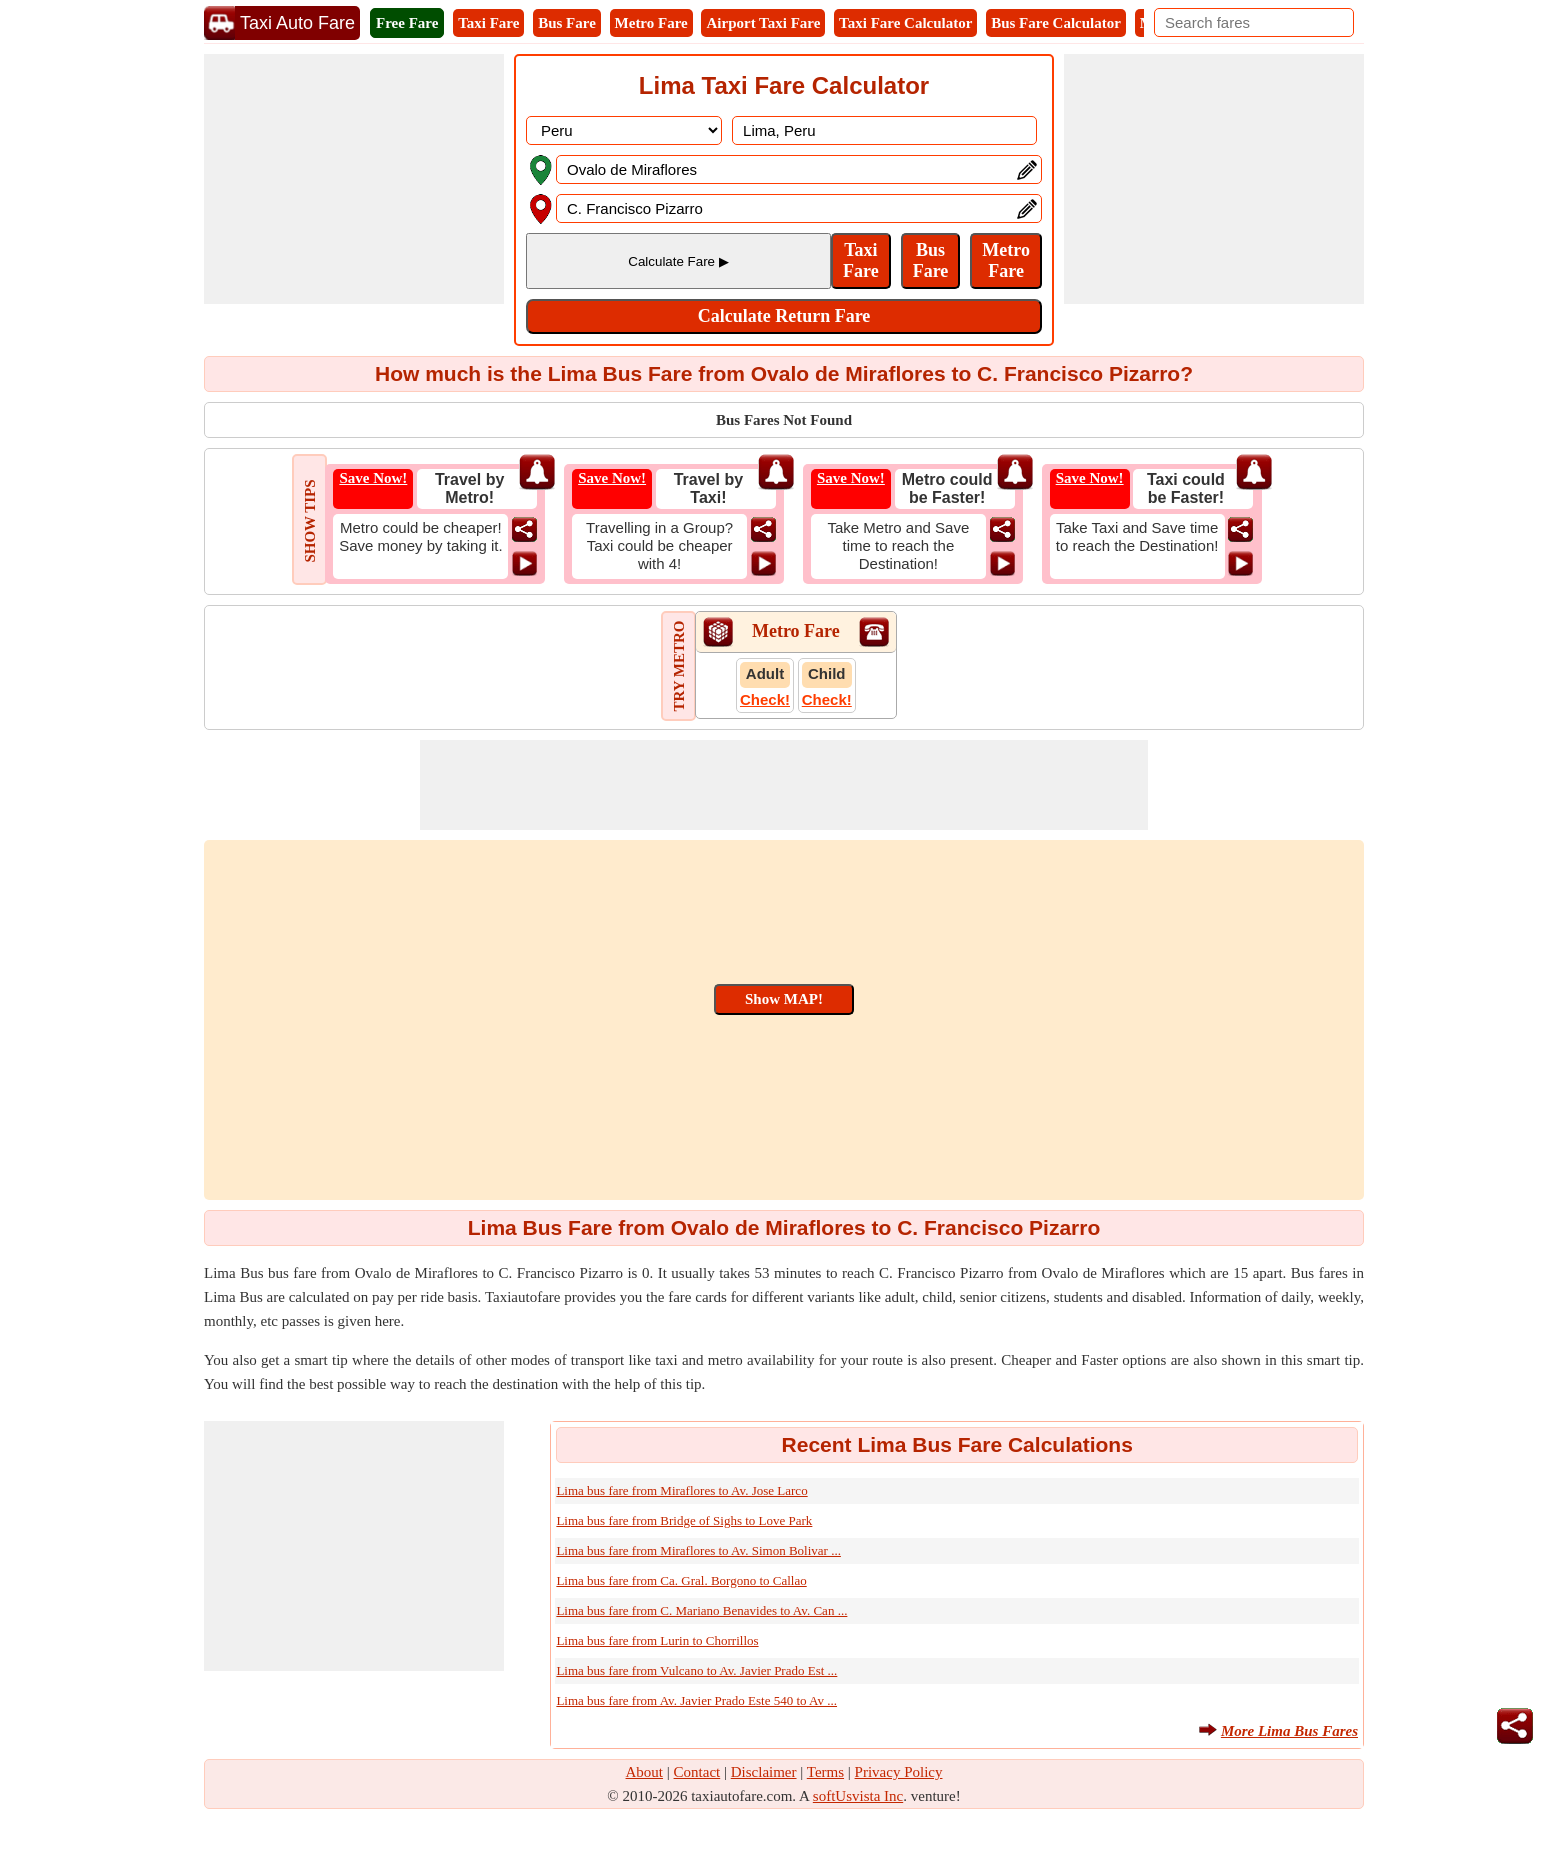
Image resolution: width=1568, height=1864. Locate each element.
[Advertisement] (354, 179)
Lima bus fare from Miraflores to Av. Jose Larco (681, 1490)
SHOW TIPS (310, 520)
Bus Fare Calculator (1056, 23)
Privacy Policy (899, 1772)
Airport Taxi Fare (763, 23)
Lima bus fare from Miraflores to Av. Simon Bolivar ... (698, 1550)
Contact (697, 1772)
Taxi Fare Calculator (905, 23)
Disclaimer (764, 1772)
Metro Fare (651, 23)
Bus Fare (567, 23)
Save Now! (373, 478)
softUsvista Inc (858, 1796)
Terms (825, 1772)
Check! (765, 699)
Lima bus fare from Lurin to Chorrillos (657, 1640)
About (645, 1772)
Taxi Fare (488, 23)
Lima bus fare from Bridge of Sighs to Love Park (684, 1520)
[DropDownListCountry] (624, 130)
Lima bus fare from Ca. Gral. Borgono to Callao (681, 1580)
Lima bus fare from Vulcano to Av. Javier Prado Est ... (696, 1670)
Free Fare (407, 23)
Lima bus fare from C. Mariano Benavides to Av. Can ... (701, 1610)
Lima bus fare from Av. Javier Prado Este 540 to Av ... (696, 1700)
